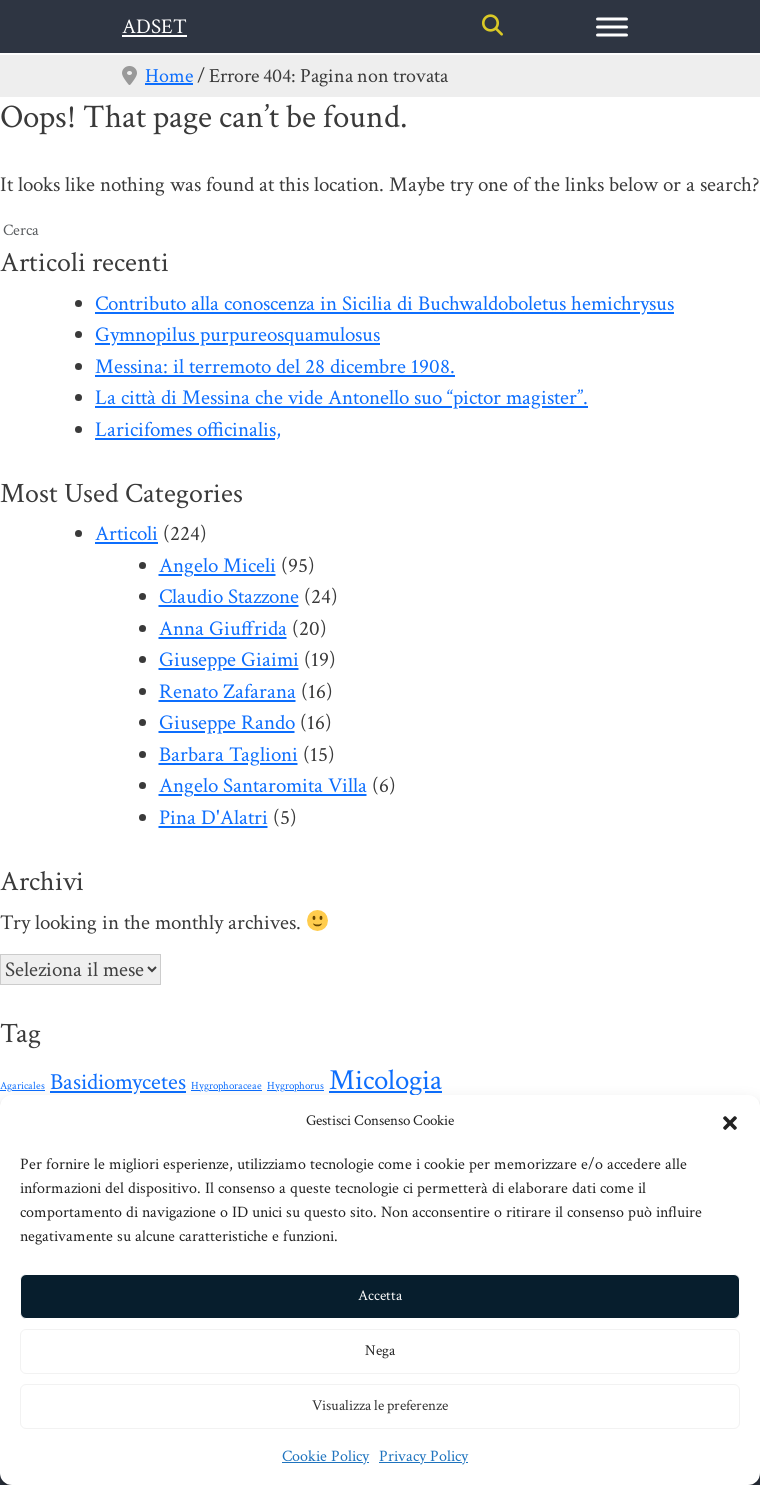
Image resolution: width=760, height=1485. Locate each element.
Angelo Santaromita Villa (263, 785)
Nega (380, 1350)
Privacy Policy (423, 1456)
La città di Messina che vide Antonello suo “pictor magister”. (341, 397)
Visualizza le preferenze (380, 1405)
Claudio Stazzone (229, 596)
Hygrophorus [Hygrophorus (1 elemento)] (295, 1086)
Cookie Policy (325, 1456)
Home (169, 76)
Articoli (126, 533)
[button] (730, 1121)
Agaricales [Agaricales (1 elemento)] (22, 1086)
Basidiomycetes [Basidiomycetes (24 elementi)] (118, 1082)
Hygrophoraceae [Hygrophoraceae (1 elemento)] (226, 1086)
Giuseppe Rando (227, 722)
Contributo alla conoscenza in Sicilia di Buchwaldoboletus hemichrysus (384, 303)
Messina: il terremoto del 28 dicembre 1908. (275, 366)
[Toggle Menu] (612, 26)
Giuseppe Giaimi (229, 659)
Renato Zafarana (227, 691)
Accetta (380, 1295)
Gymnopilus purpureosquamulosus (237, 334)
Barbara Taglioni (228, 754)
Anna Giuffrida (223, 628)
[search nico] (380, 231)
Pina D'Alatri (213, 817)
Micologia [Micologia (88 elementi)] (385, 1080)
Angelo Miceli (217, 565)
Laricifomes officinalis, (188, 429)
